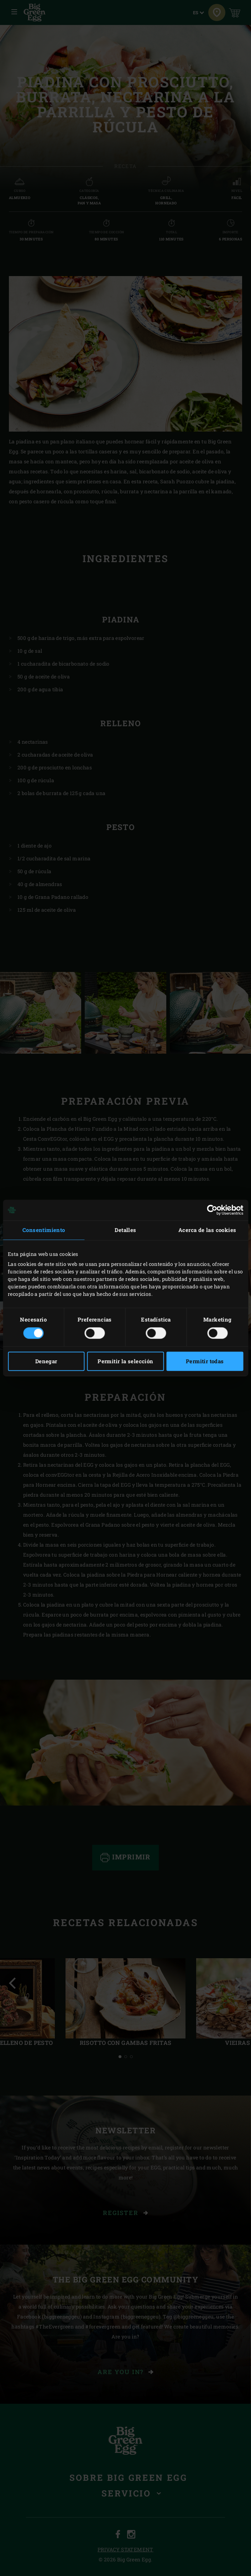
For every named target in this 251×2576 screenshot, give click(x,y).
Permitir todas (205, 1361)
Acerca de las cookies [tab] (207, 1229)
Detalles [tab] (125, 1229)
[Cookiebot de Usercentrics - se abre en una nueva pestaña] (212, 1210)
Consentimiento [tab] (43, 1229)
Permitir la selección (125, 1361)
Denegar (46, 1361)
